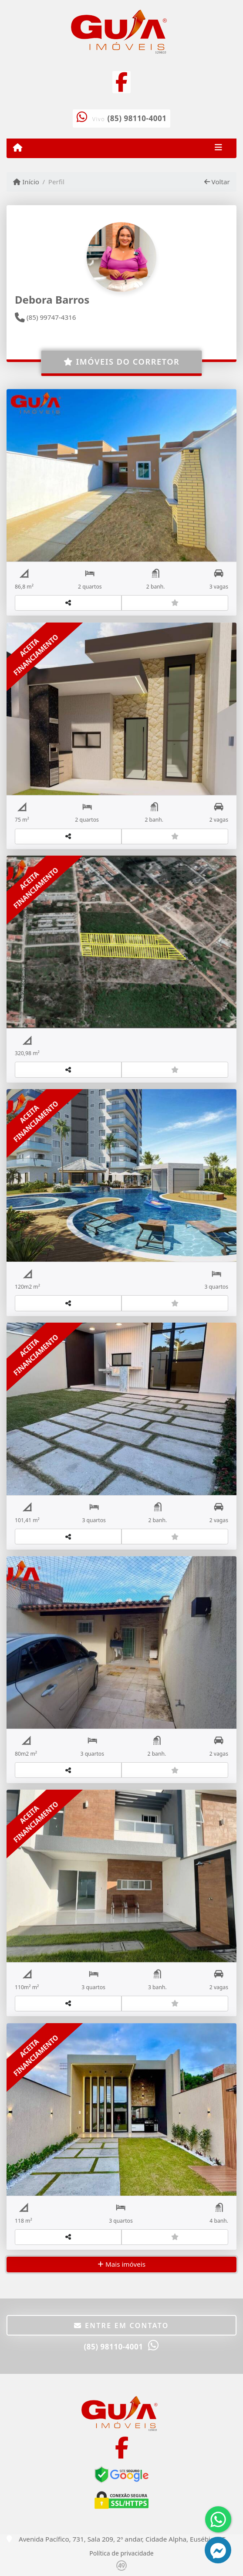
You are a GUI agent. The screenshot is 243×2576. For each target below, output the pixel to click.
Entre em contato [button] (121, 2325)
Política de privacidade (121, 2553)
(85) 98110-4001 (137, 118)
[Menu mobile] (17, 148)
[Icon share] (121, 81)
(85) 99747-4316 (45, 317)
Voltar (217, 181)
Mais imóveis (121, 2264)
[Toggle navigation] (218, 148)
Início (26, 181)
